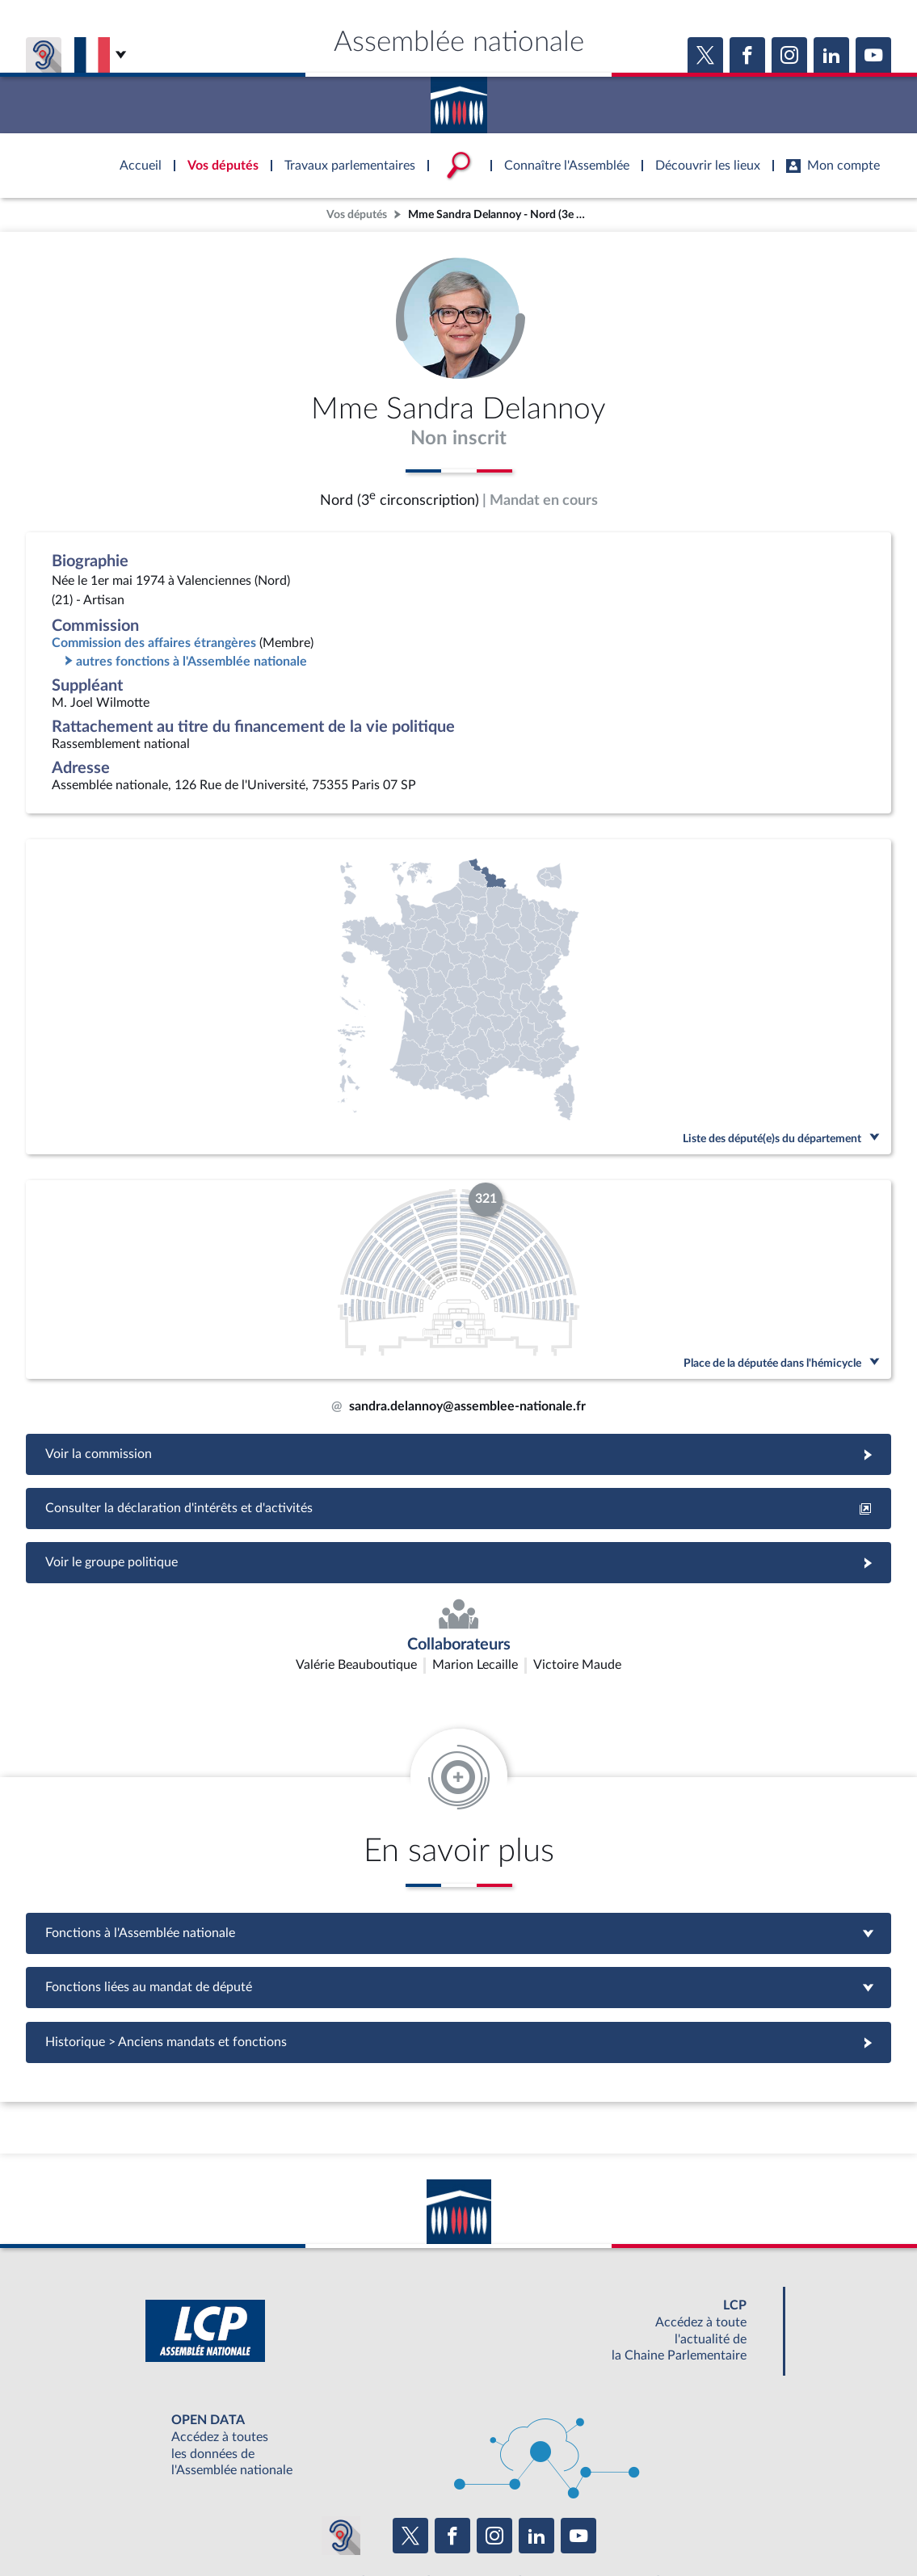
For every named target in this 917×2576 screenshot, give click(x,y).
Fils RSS (602, 2523)
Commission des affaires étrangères (154, 643)
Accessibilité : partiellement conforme (371, 2523)
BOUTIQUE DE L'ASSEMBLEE (198, 2487)
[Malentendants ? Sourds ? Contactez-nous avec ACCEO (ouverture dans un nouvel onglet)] (341, 2439)
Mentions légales (238, 2523)
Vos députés (356, 214)
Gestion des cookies (673, 2523)
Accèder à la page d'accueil (459, 99)
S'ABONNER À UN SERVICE (521, 2487)
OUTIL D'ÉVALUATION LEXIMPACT (694, 2487)
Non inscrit (458, 438)
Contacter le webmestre (521, 2523)
